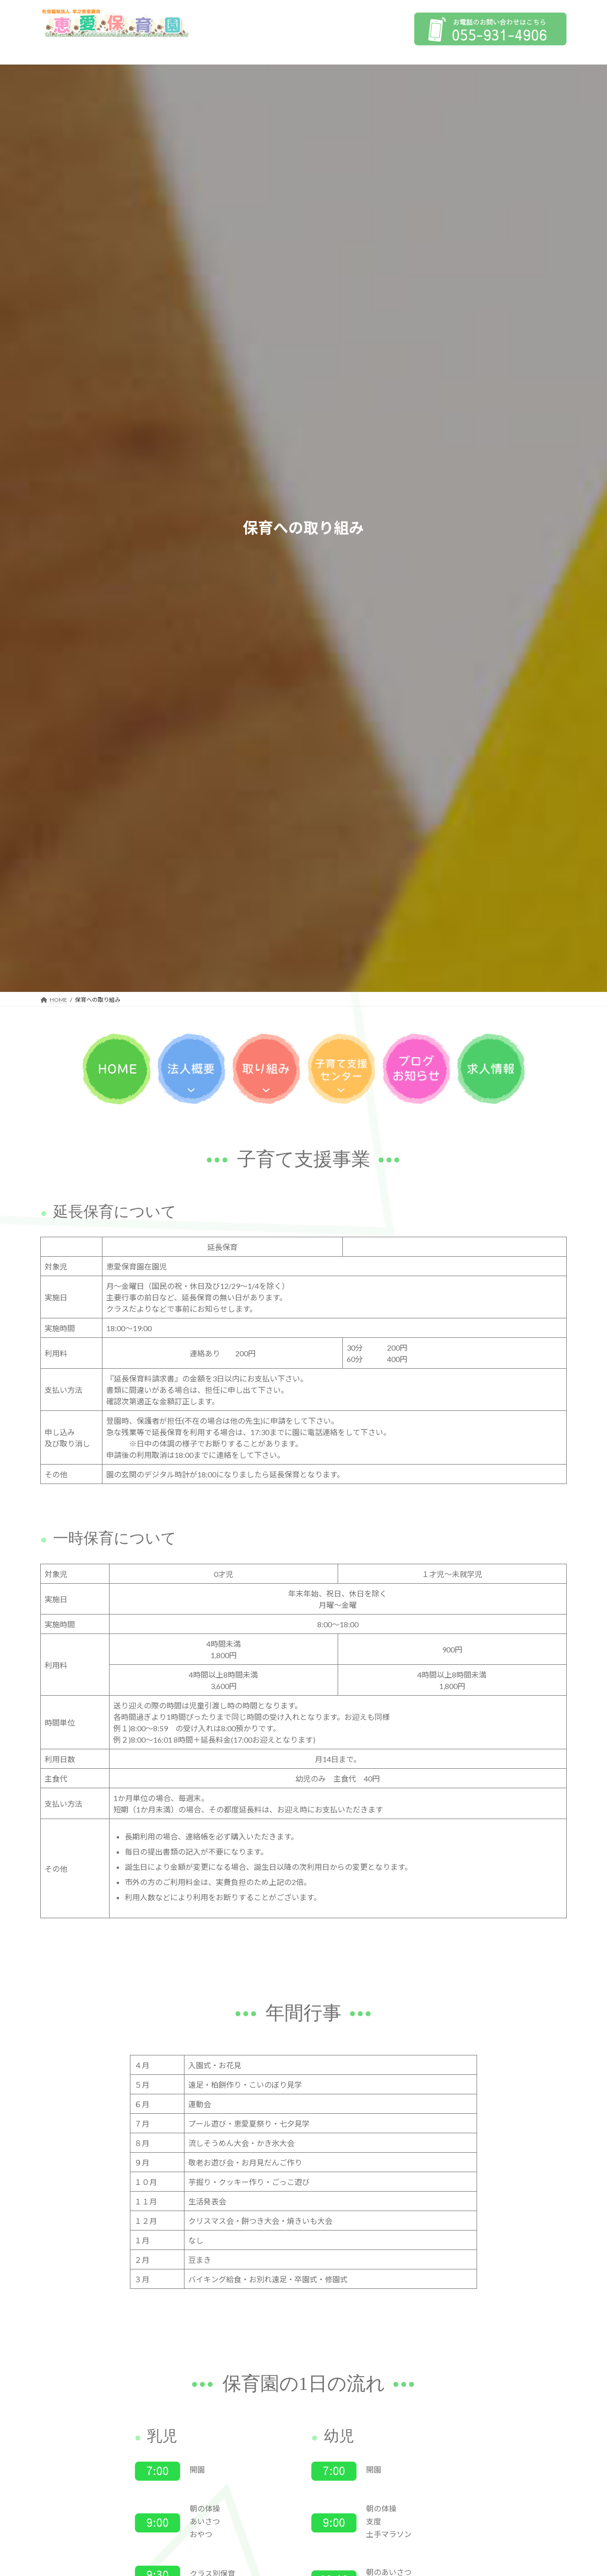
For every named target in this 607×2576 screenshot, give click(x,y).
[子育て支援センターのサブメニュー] (341, 1087)
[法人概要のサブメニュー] (191, 1087)
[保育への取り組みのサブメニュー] (266, 1087)
